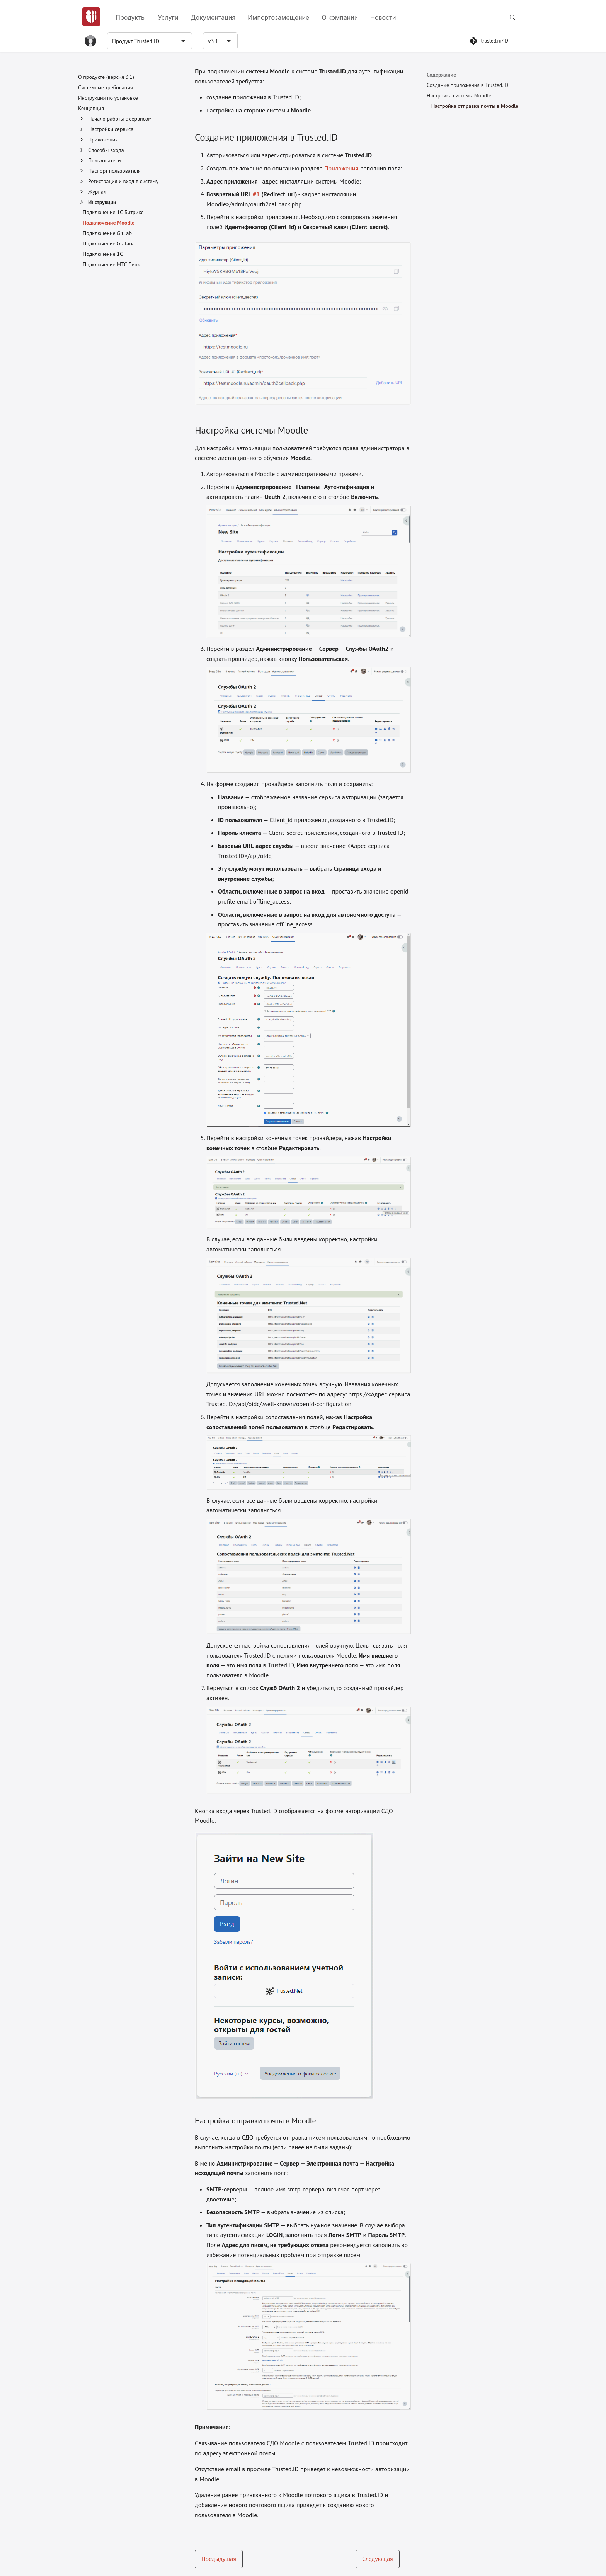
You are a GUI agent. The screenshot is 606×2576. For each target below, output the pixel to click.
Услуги (168, 17)
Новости (383, 17)
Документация (213, 17)
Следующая (377, 2558)
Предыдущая (218, 2558)
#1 (256, 194)
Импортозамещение (278, 17)
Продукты (131, 17)
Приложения (341, 168)
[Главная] (91, 16)
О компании (340, 17)
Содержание (441, 74)
